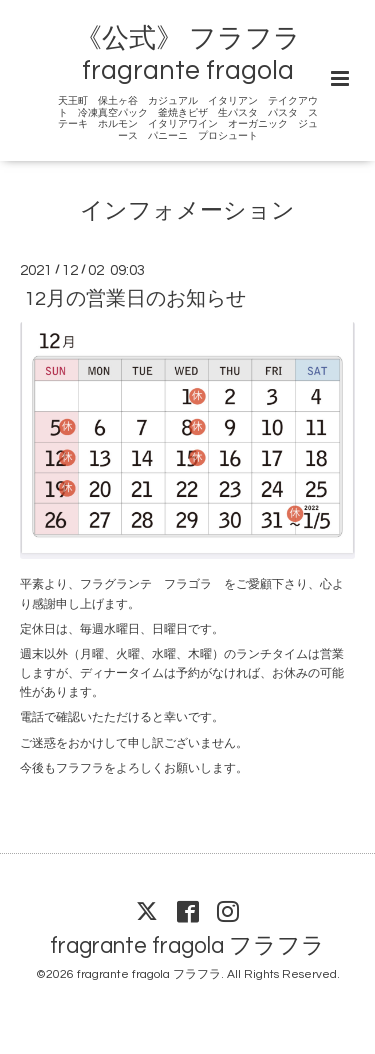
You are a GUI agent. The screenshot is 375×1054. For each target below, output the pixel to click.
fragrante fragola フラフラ (187, 946)
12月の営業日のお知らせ (135, 299)
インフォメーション (187, 211)
